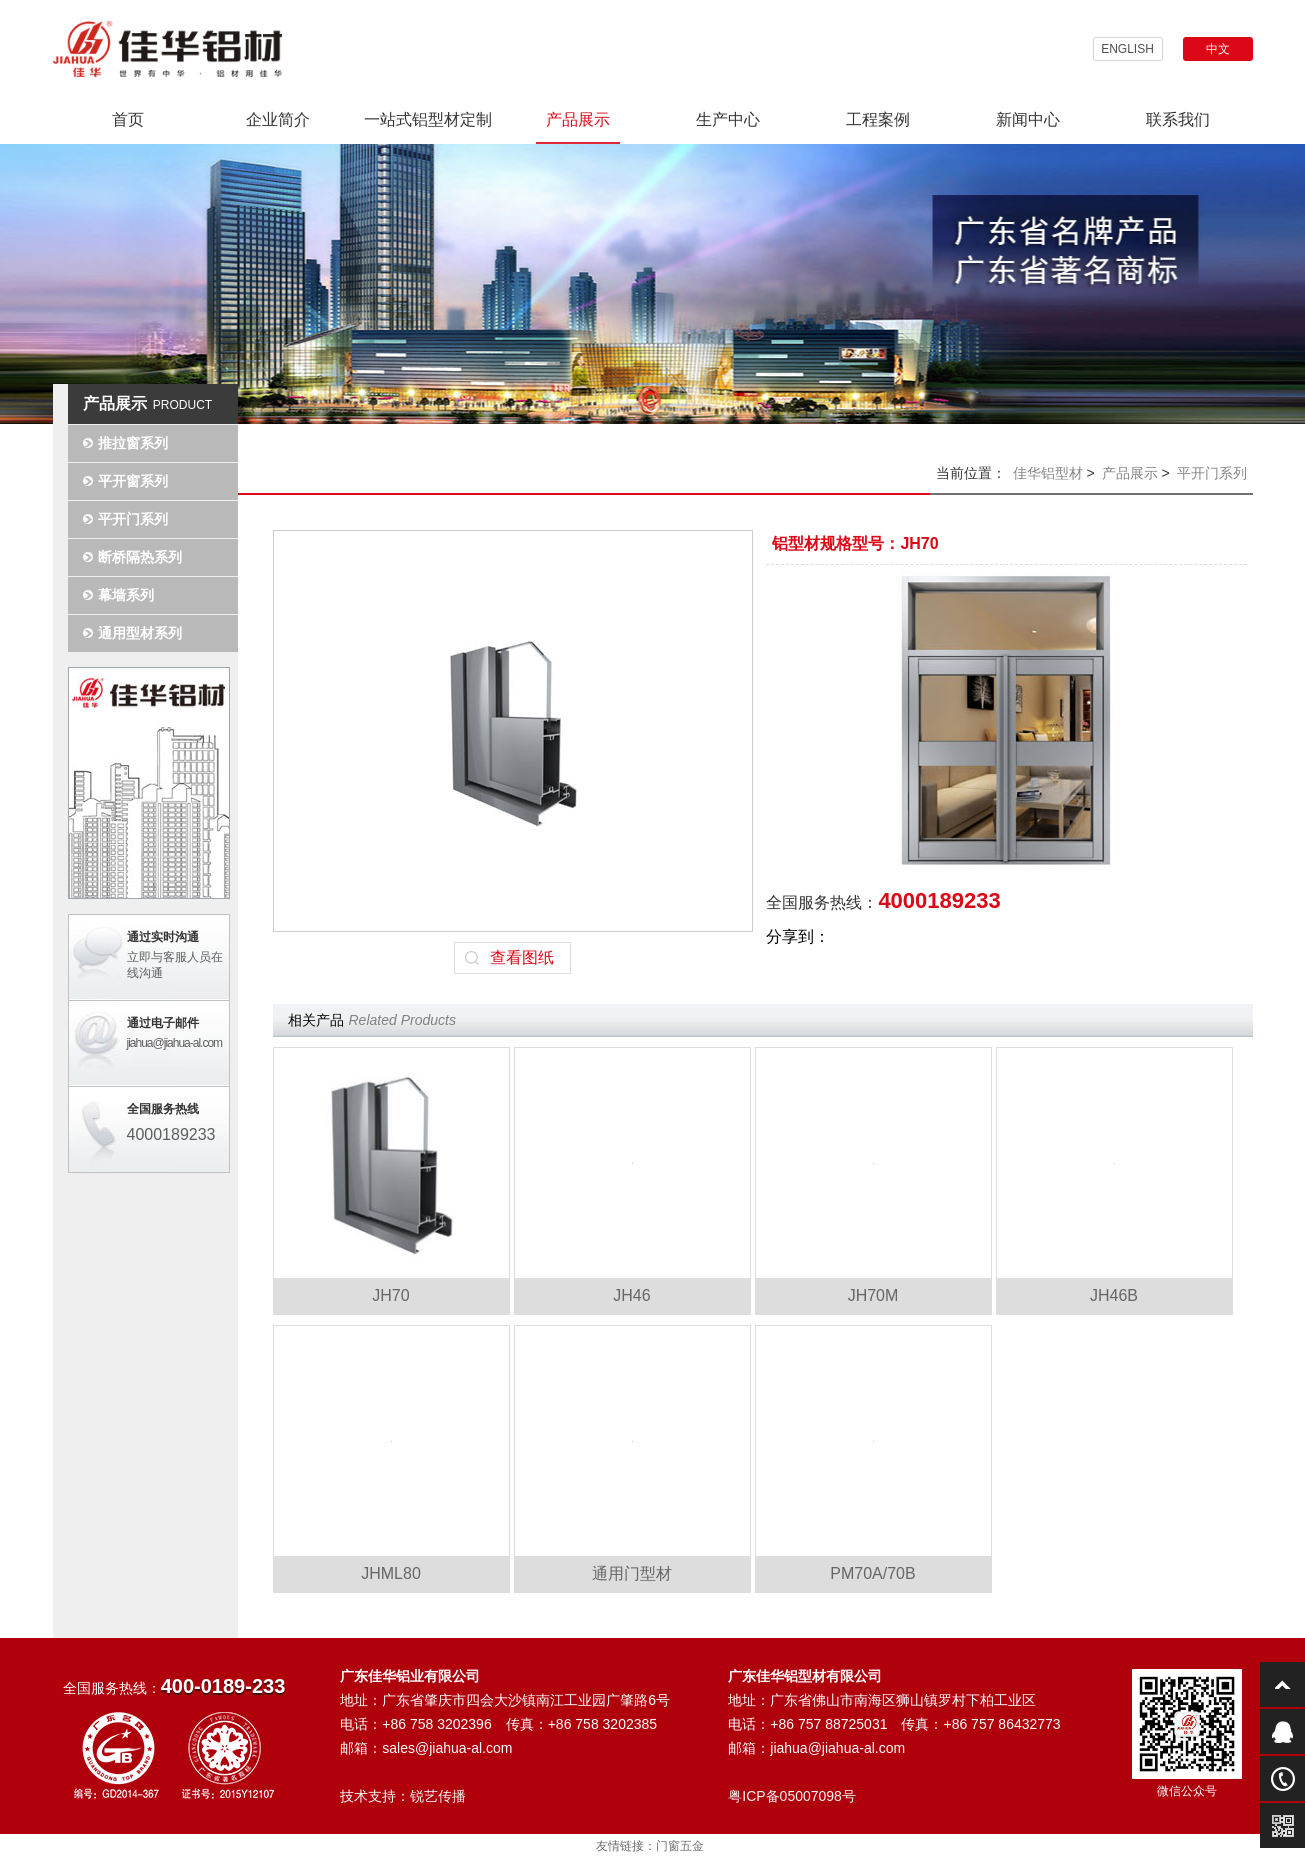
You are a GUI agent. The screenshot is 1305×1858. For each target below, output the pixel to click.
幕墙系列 (126, 595)
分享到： (798, 936)
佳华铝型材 (1048, 473)
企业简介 (278, 119)
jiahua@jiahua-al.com (175, 1043)
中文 (1218, 49)
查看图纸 (522, 957)
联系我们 (1178, 119)
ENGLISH (1127, 49)
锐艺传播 (438, 1796)
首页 (128, 119)
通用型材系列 (140, 633)
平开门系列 (133, 519)
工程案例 (878, 119)
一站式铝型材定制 (428, 119)
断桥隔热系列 (140, 557)
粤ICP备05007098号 (792, 1796)
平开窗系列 (133, 481)
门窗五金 (680, 1846)
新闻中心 (1028, 119)
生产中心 (728, 119)
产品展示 (578, 119)
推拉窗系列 (133, 443)
